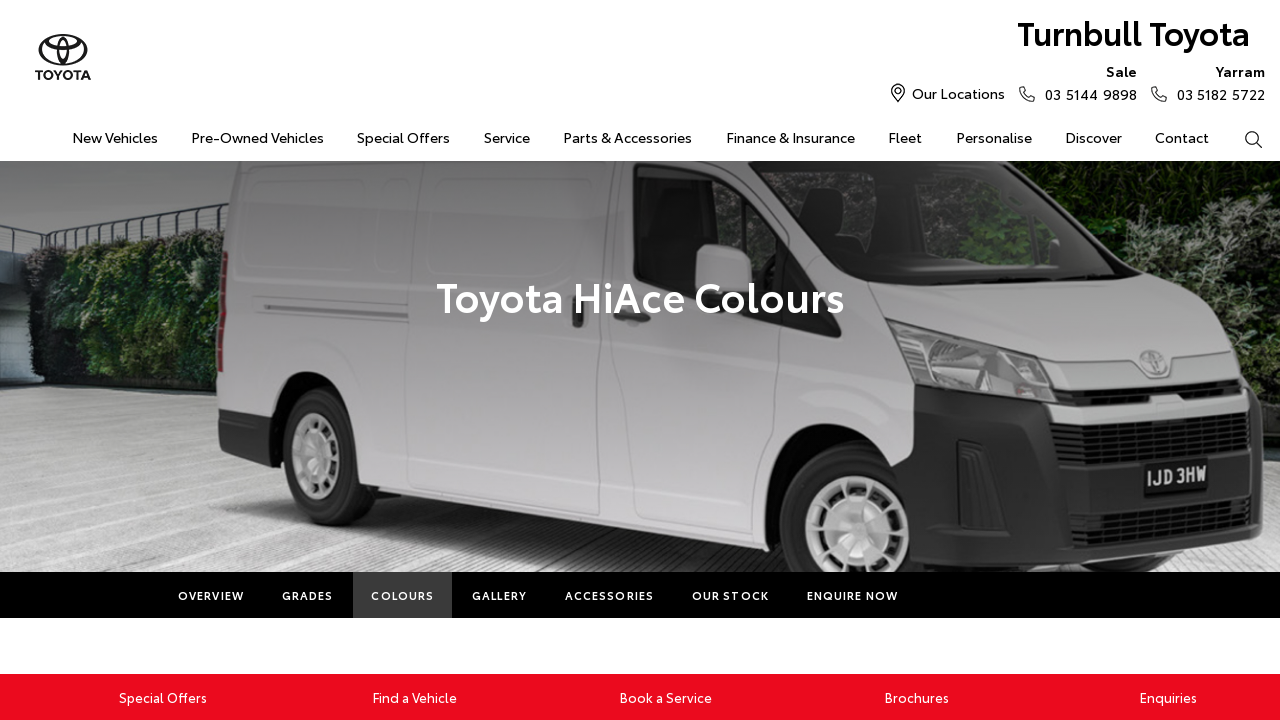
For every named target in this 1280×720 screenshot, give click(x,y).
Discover (1093, 137)
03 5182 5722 (1216, 82)
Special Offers (403, 137)
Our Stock (730, 595)
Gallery (499, 595)
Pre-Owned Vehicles (257, 137)
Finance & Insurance (790, 137)
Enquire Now (852, 595)
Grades (308, 595)
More (954, 595)
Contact (1182, 137)
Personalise (994, 137)
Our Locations (958, 93)
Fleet (905, 137)
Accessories (609, 595)
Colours (402, 595)
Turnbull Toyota (1133, 31)
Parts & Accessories (627, 137)
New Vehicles (115, 137)
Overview (211, 595)
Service (507, 137)
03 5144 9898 (1086, 82)
